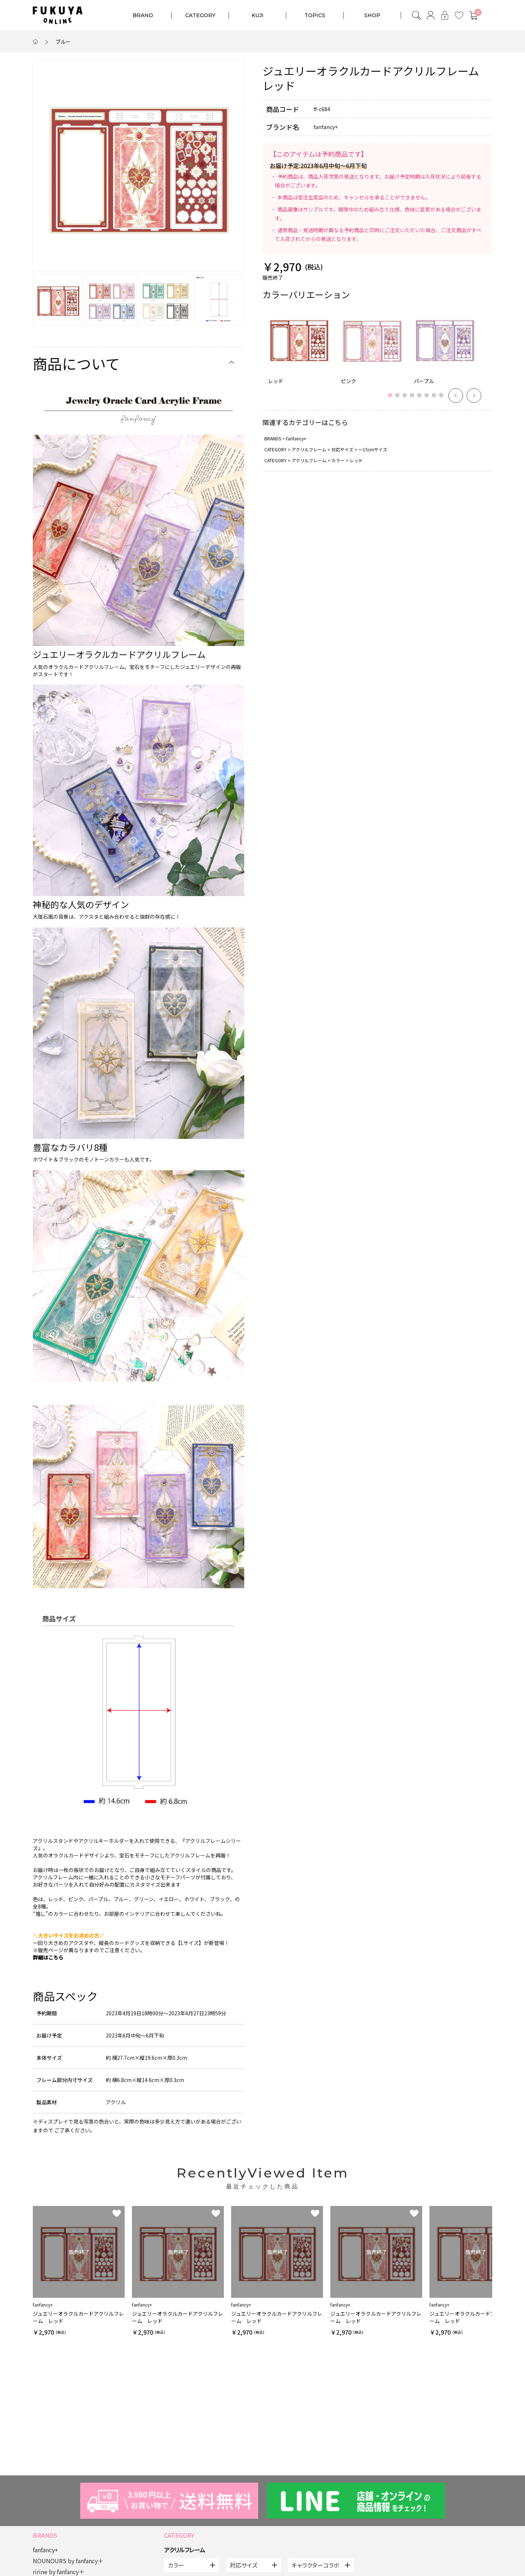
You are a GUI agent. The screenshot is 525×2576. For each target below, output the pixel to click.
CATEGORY (200, 15)
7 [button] (435, 399)
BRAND (143, 15)
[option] (138, 165)
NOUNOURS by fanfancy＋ (68, 2560)
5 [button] (421, 399)
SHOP (372, 15)
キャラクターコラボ (315, 2565)
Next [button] (474, 395)
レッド (356, 460)
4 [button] (413, 399)
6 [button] (428, 399)
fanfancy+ (296, 438)
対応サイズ (342, 449)
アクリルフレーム (309, 449)
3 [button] (406, 399)
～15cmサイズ (372, 449)
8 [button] (443, 399)
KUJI (258, 15)
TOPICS (314, 15)
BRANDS (272, 438)
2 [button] (399, 399)
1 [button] (392, 399)
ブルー (63, 41)
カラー (338, 460)
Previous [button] (455, 395)
